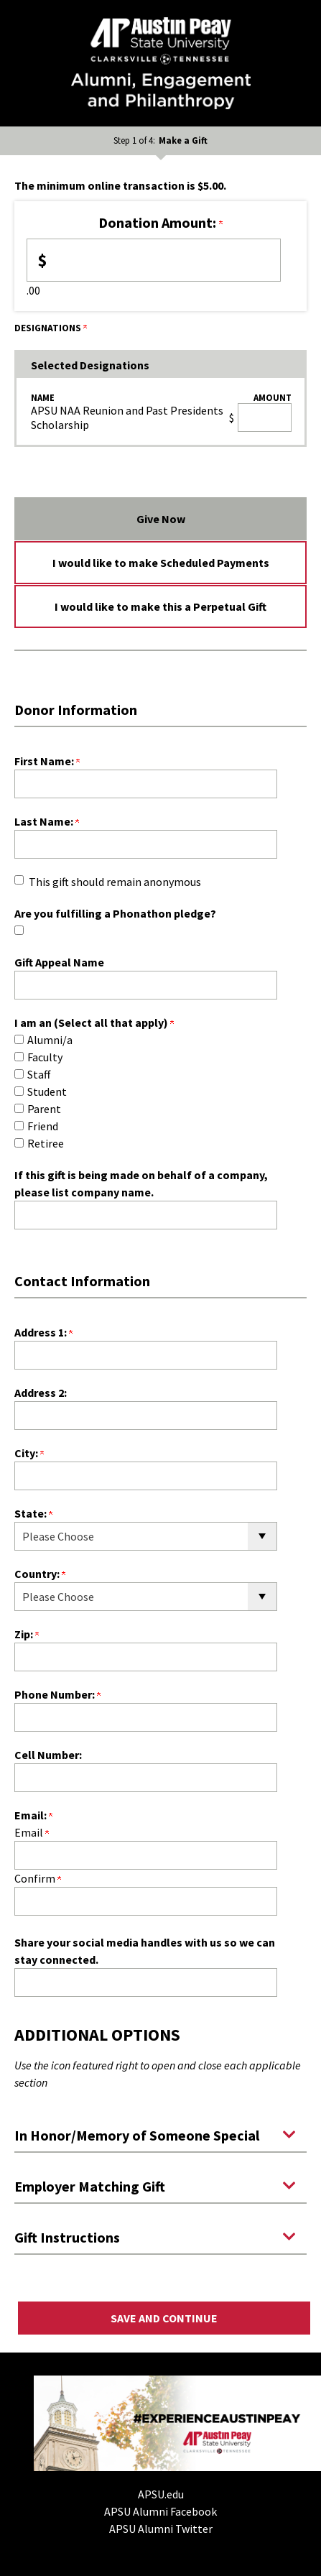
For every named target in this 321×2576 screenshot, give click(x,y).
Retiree (45, 1143)
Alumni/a (50, 1040)
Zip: (26, 1634)
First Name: (47, 761)
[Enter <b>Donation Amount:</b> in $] (154, 260)
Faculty (44, 1057)
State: (33, 1513)
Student (47, 1091)
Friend (42, 1126)
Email (31, 1832)
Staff (38, 1074)
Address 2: (40, 1392)
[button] (160, 2134)
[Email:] (145, 1855)
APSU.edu (161, 2494)
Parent (44, 1109)
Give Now (160, 519)
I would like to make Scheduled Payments (160, 562)
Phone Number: (57, 1694)
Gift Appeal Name (59, 962)
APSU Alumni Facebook (160, 2511)
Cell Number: (48, 1755)
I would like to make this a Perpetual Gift (160, 606)
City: (29, 1453)
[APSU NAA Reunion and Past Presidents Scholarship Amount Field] (265, 417)
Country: (39, 1573)
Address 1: (43, 1332)
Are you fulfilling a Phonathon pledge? (115, 913)
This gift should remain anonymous (115, 881)
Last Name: (46, 821)
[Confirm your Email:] (145, 1901)
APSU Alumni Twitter (161, 2528)
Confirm (37, 1878)
